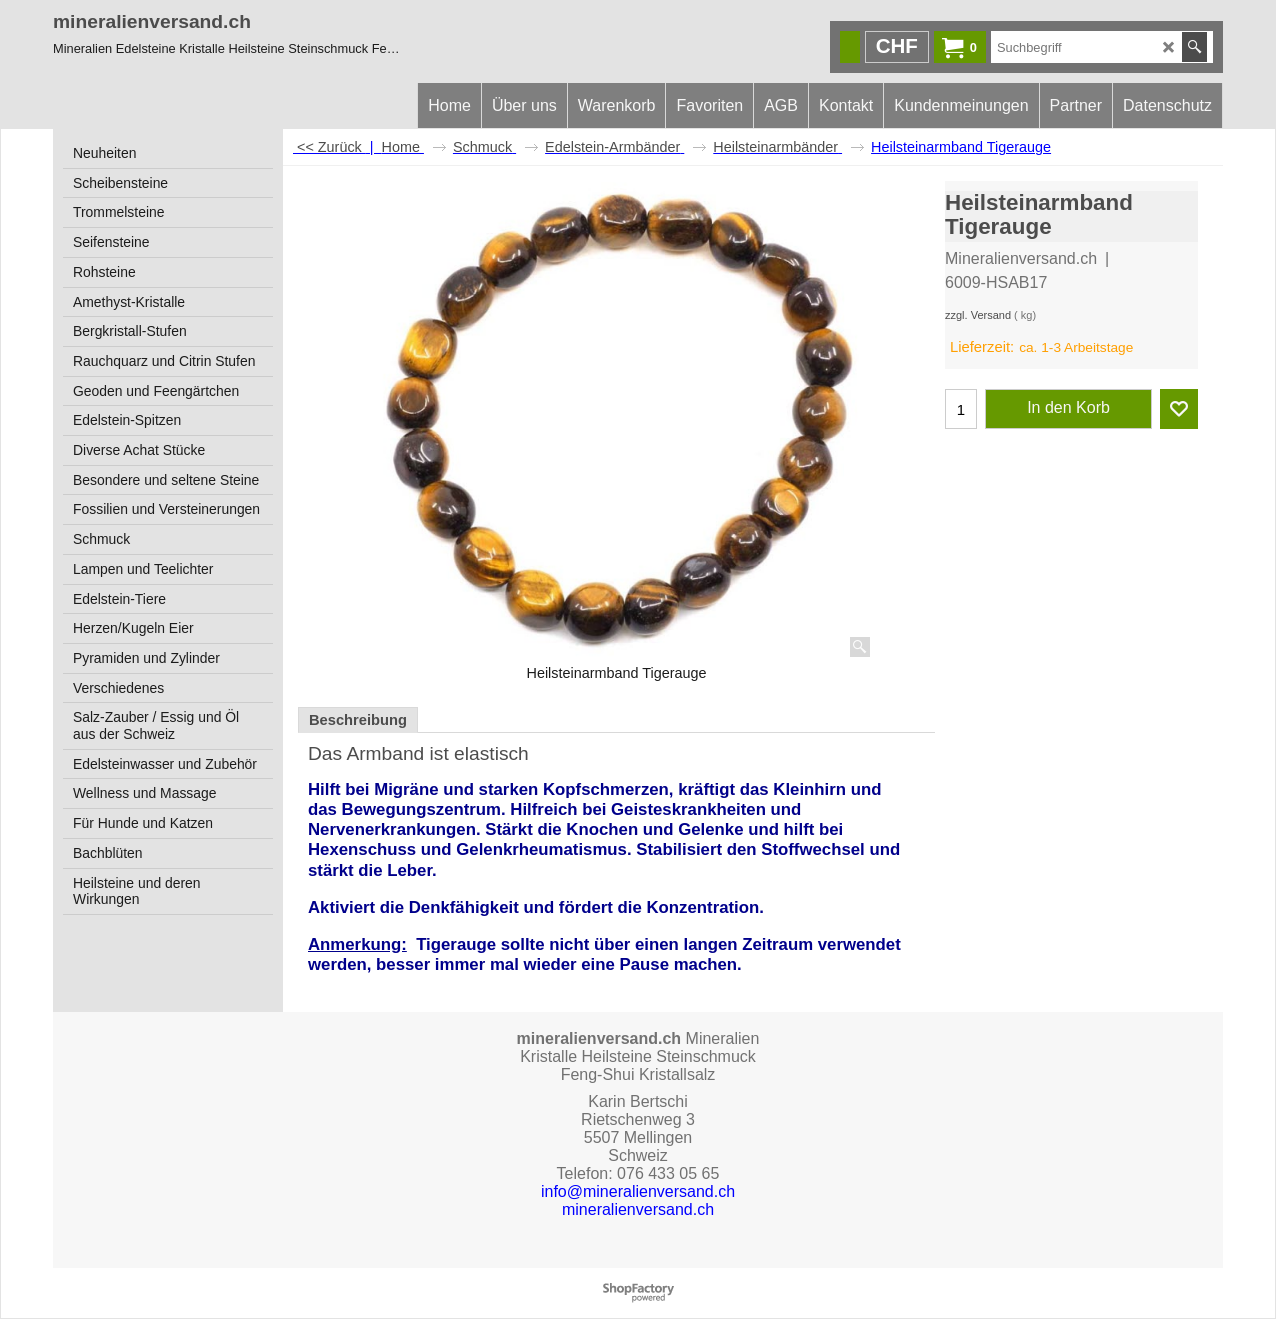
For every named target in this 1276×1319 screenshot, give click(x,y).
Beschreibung (358, 720)
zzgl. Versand (978, 315)
